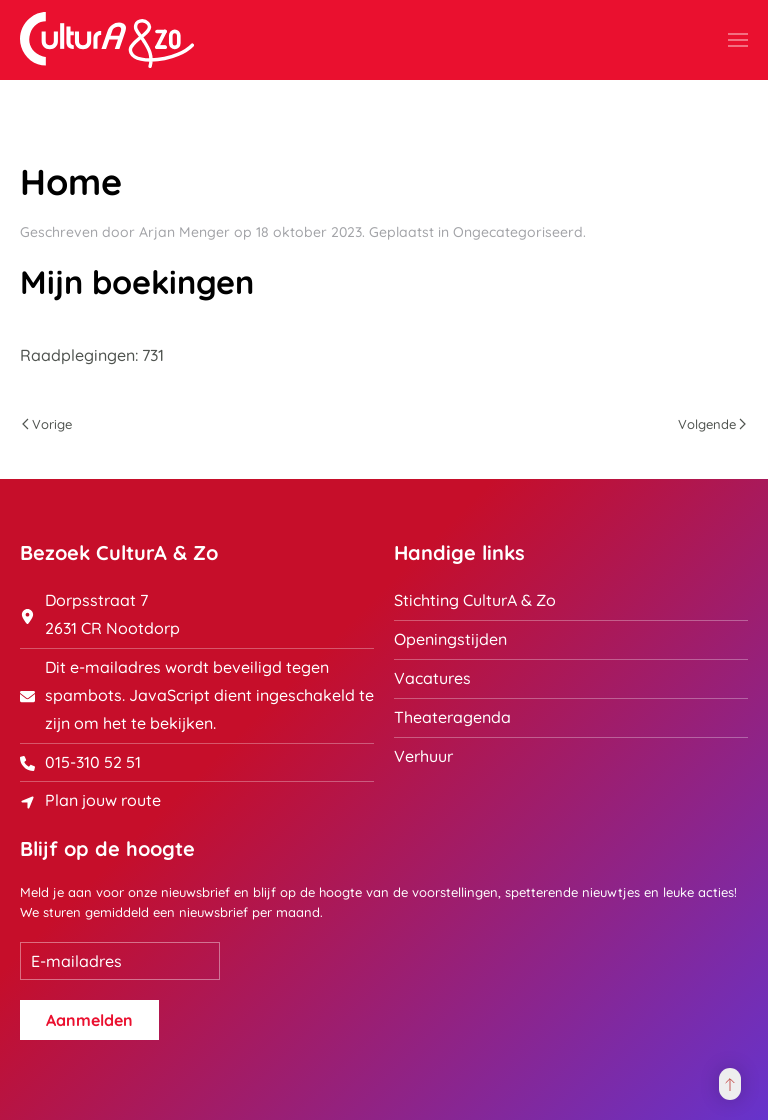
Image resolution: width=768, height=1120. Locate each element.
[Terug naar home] (107, 40)
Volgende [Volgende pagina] (712, 424)
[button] (738, 40)
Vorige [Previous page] (47, 424)
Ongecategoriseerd (518, 232)
